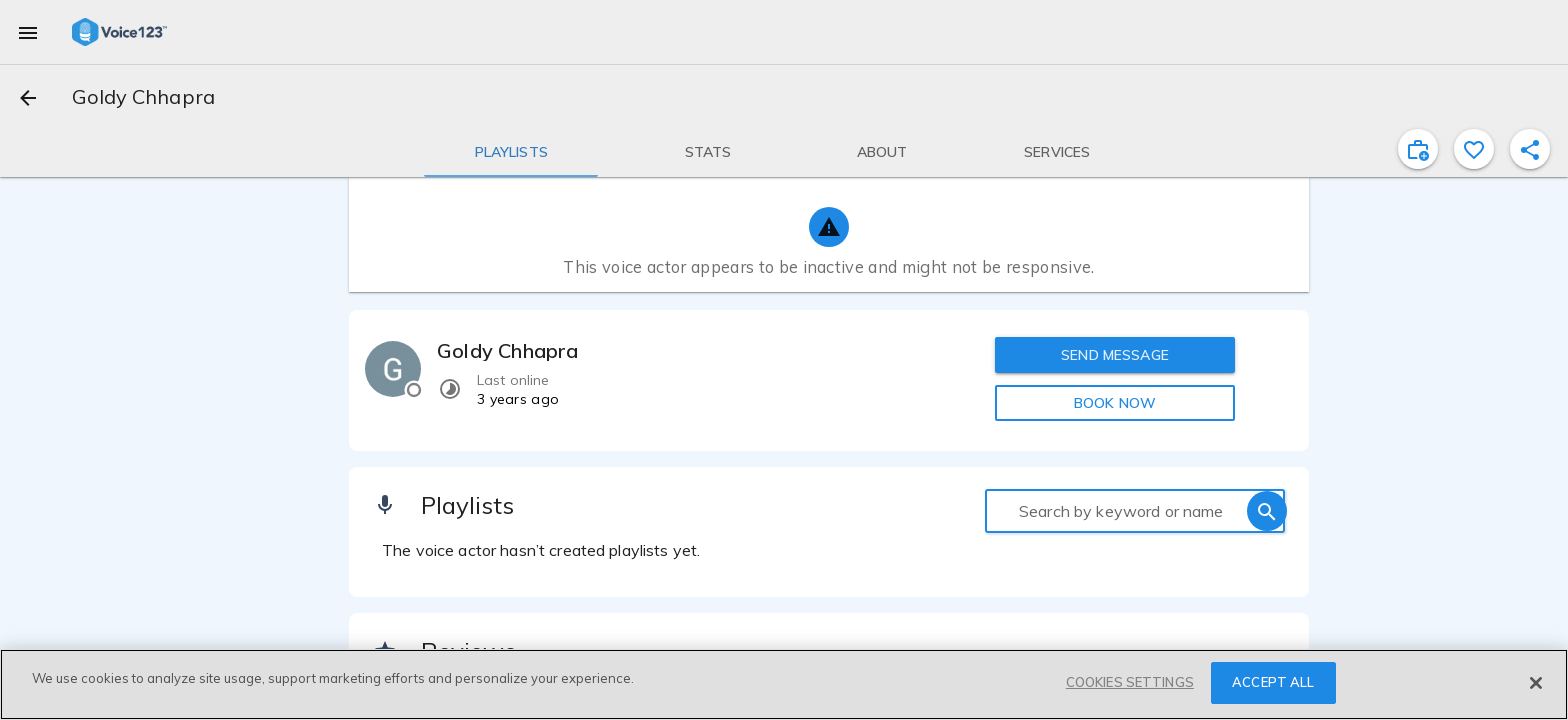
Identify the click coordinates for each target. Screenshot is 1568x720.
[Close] (1536, 683)
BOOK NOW (1115, 403)
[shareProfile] (1530, 149)
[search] (1267, 511)
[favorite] (1474, 149)
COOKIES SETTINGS (1130, 682)
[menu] (28, 32)
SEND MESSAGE (1115, 355)
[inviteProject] (1418, 149)
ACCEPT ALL (1273, 682)
